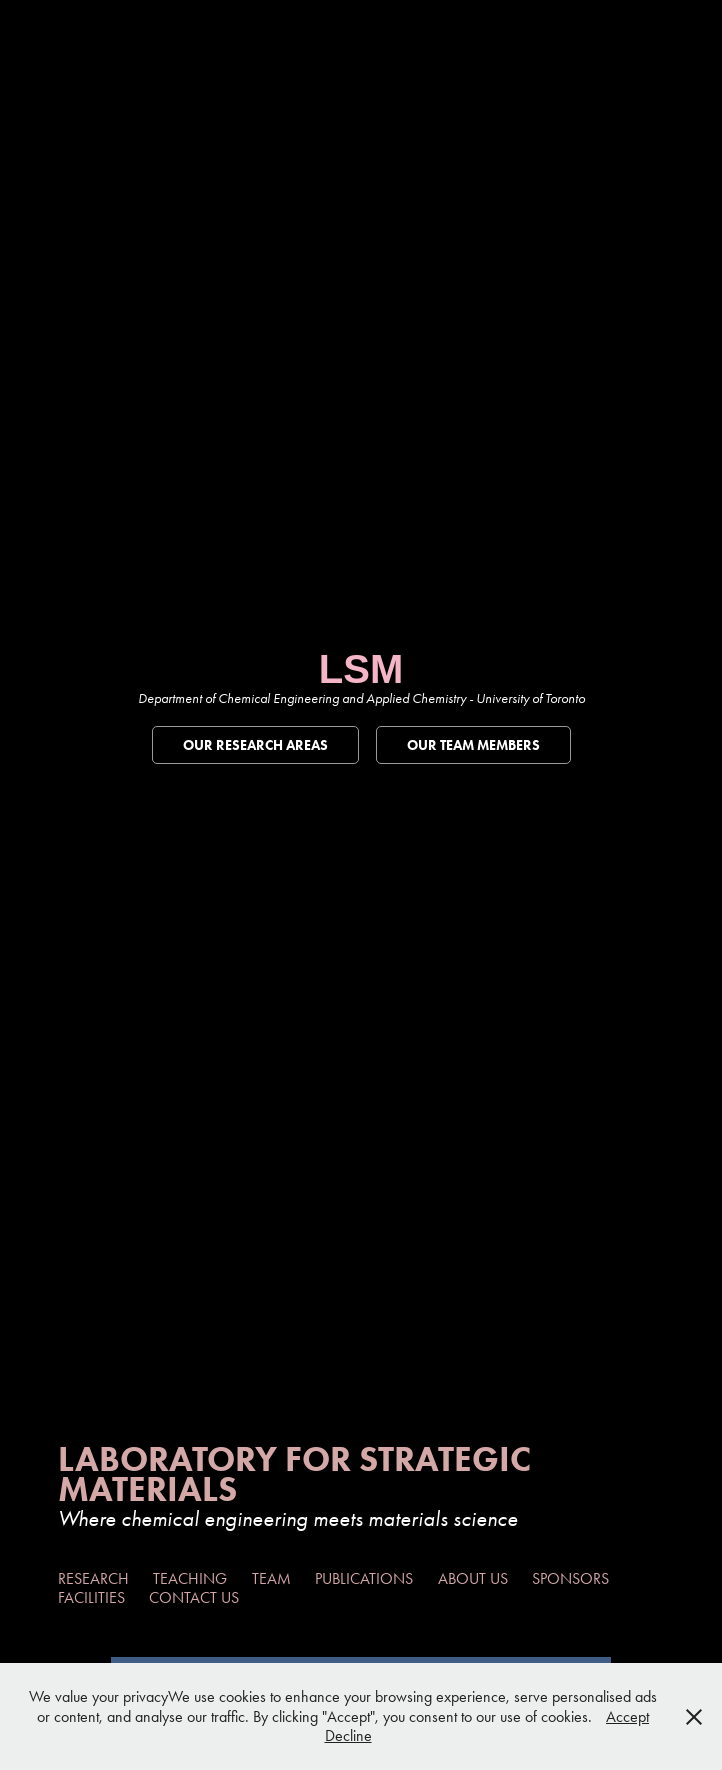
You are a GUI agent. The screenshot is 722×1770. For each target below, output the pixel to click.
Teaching (190, 1578)
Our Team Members (473, 745)
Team (271, 1578)
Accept (627, 1716)
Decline (348, 1735)
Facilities (91, 1597)
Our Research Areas (255, 745)
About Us (473, 1578)
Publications (364, 1578)
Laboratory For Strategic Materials (298, 1473)
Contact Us (194, 1597)
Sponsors (570, 1578)
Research (93, 1578)
